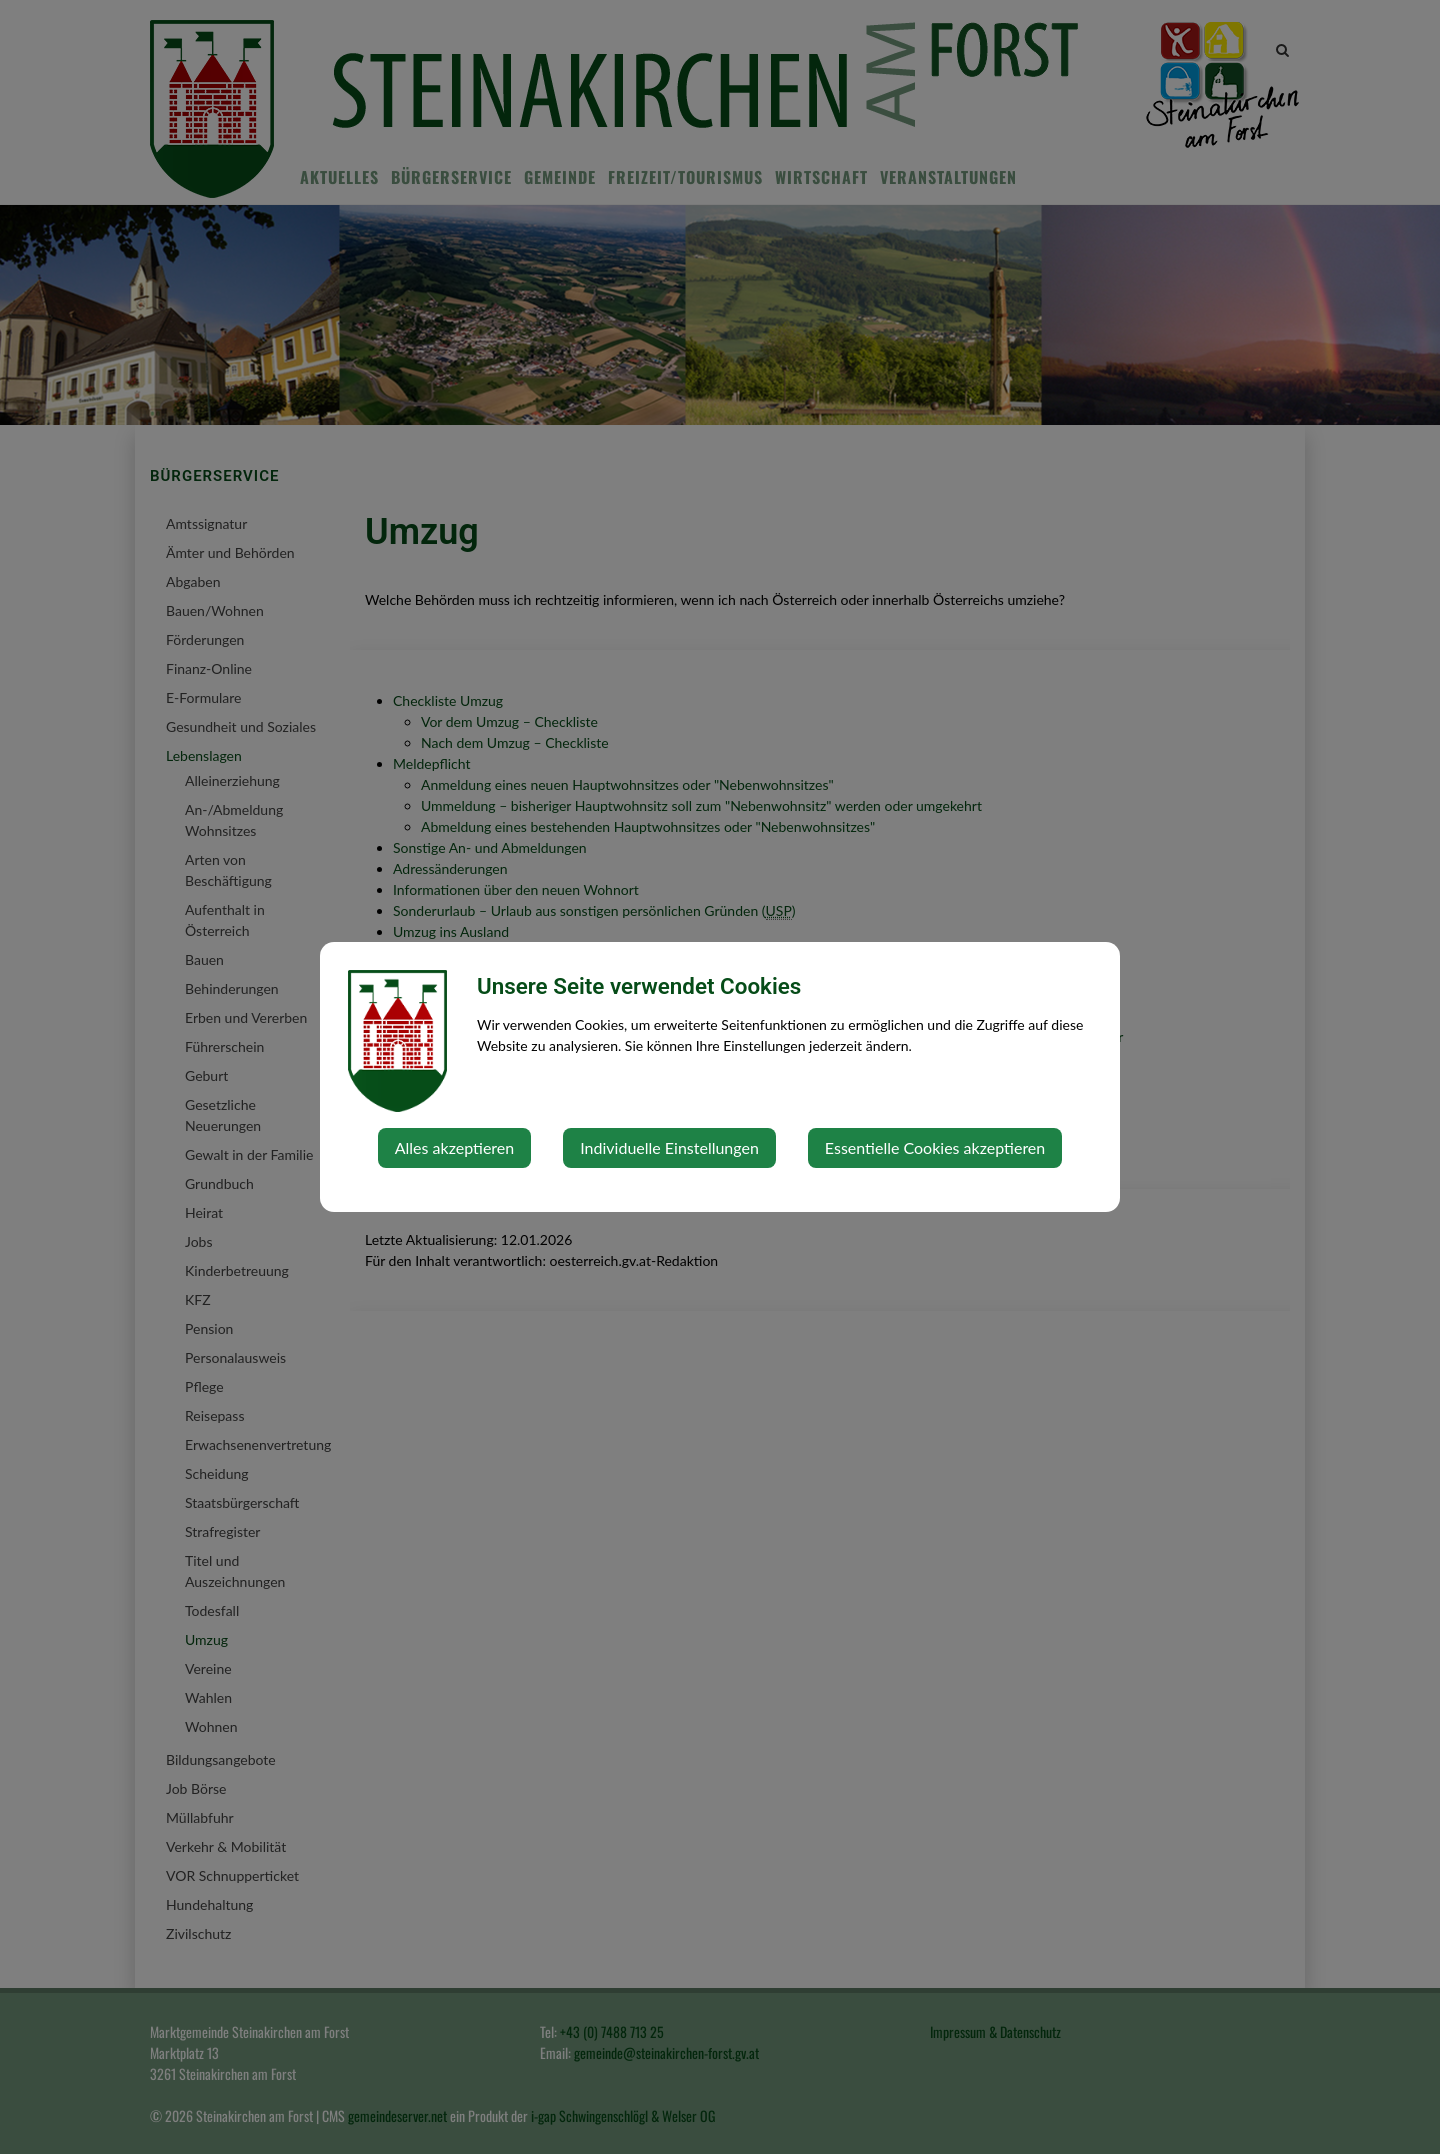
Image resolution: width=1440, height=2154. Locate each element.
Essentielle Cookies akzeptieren (935, 1147)
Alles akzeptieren (454, 1147)
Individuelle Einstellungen (669, 1147)
